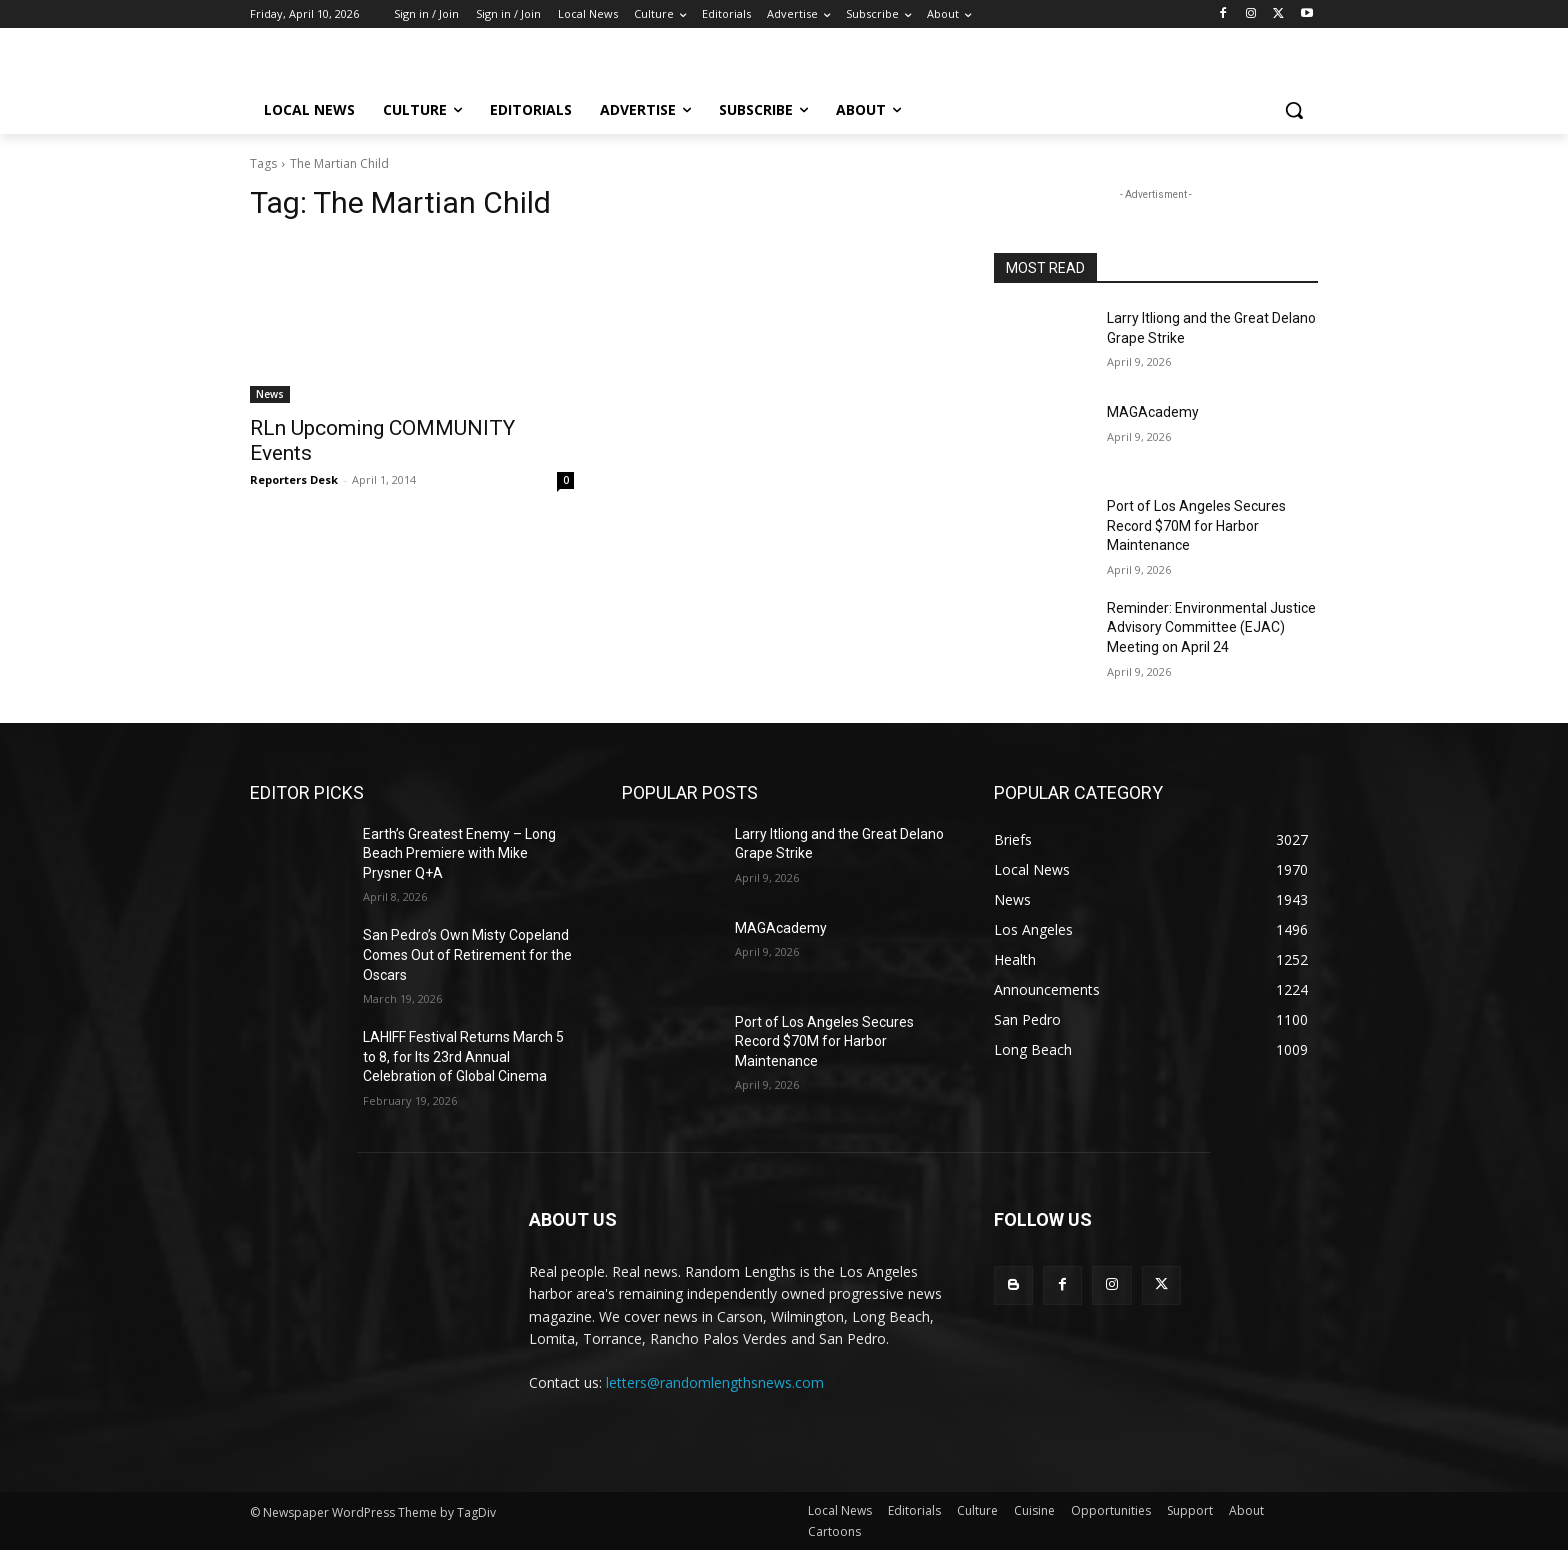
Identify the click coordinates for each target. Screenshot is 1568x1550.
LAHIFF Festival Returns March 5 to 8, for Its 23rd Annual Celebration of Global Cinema (463, 1056)
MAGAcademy (1153, 412)
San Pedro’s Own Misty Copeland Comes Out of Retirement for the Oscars (467, 954)
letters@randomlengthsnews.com (715, 1382)
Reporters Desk (294, 479)
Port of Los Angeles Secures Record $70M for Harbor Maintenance (1196, 525)
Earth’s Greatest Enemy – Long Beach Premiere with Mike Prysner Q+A (459, 853)
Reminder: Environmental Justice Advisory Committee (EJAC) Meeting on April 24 (1211, 627)
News (270, 394)
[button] (1294, 110)
